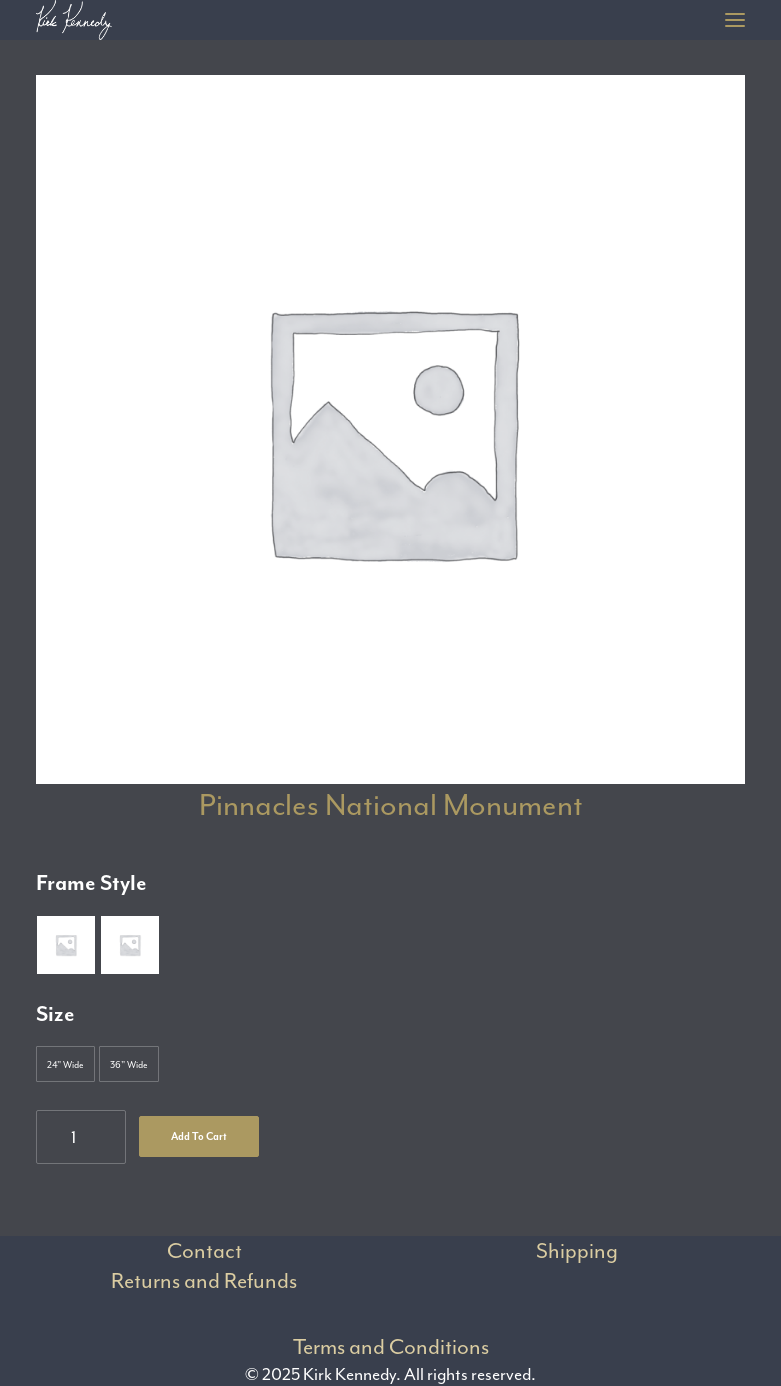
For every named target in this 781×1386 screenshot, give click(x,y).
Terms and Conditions (391, 1347)
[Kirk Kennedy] (74, 20)
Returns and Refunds (204, 1281)
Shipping (577, 1251)
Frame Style (91, 883)
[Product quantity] (81, 1137)
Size (55, 1014)
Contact (204, 1251)
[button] (735, 20)
